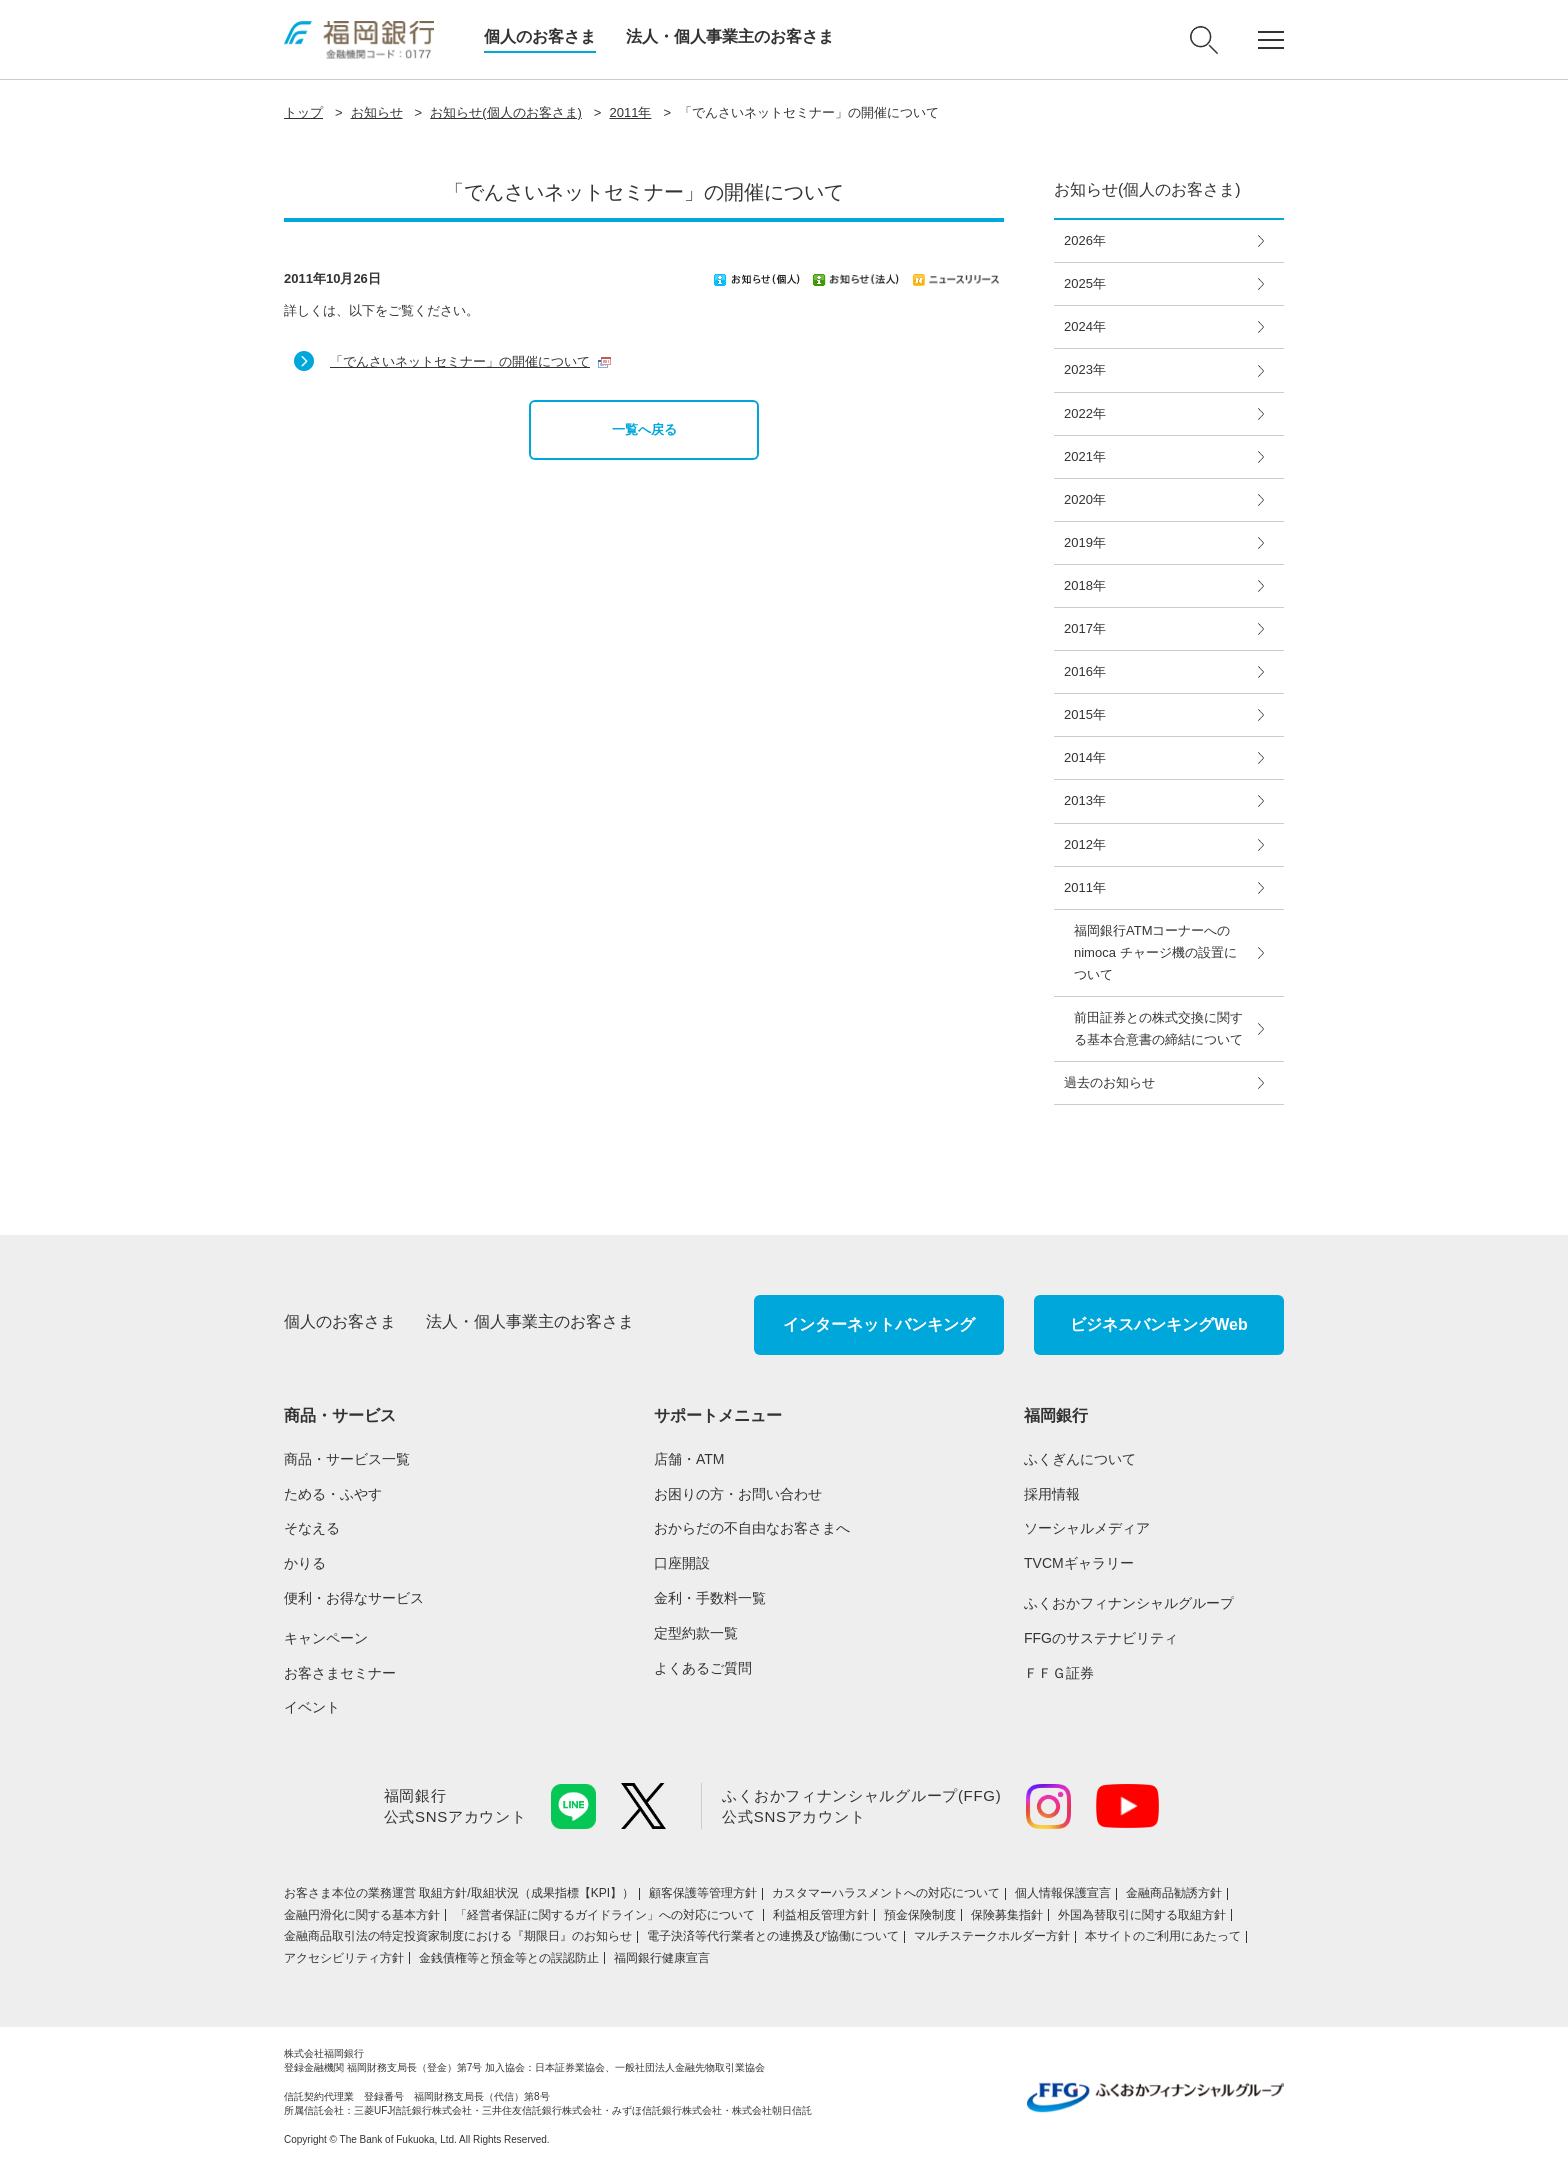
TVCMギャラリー (1079, 1563)
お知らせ (377, 112)
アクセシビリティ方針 (344, 1958)
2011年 (630, 112)
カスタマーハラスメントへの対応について (886, 1893)
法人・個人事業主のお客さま (730, 36)
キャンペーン (326, 1638)
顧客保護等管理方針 (703, 1893)
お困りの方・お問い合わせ (738, 1494)
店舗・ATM (689, 1459)
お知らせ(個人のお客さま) (506, 112)
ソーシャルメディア (1087, 1528)
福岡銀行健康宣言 (662, 1958)
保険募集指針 (1007, 1915)
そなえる (312, 1528)
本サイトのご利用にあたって (1163, 1936)
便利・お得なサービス (354, 1598)
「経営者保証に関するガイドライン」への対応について (606, 1915)
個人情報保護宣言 (1063, 1893)
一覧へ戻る (644, 429)
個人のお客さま (540, 36)
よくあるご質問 (703, 1668)
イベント (312, 1707)
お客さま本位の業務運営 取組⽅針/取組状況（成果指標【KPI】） (459, 1893)
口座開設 (682, 1563)
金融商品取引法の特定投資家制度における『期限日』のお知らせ (458, 1936)
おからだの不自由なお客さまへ (752, 1528)
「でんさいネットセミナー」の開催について (460, 361)
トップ (303, 112)
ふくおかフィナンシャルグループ (1129, 1603)
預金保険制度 (920, 1915)
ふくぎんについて (1080, 1459)
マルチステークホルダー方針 (992, 1936)
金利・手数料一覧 (710, 1598)
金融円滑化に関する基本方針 (362, 1915)
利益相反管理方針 (821, 1915)
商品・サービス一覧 (347, 1459)
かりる (305, 1563)
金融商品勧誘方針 (1174, 1893)
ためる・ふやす (333, 1494)
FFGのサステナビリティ (1101, 1638)
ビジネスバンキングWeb (1158, 1324)
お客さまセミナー (340, 1673)
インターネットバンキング (879, 1324)
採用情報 (1052, 1494)
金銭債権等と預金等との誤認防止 (509, 1958)
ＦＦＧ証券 (1059, 1673)
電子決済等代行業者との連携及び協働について (773, 1936)
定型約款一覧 (696, 1633)
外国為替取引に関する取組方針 (1142, 1915)
